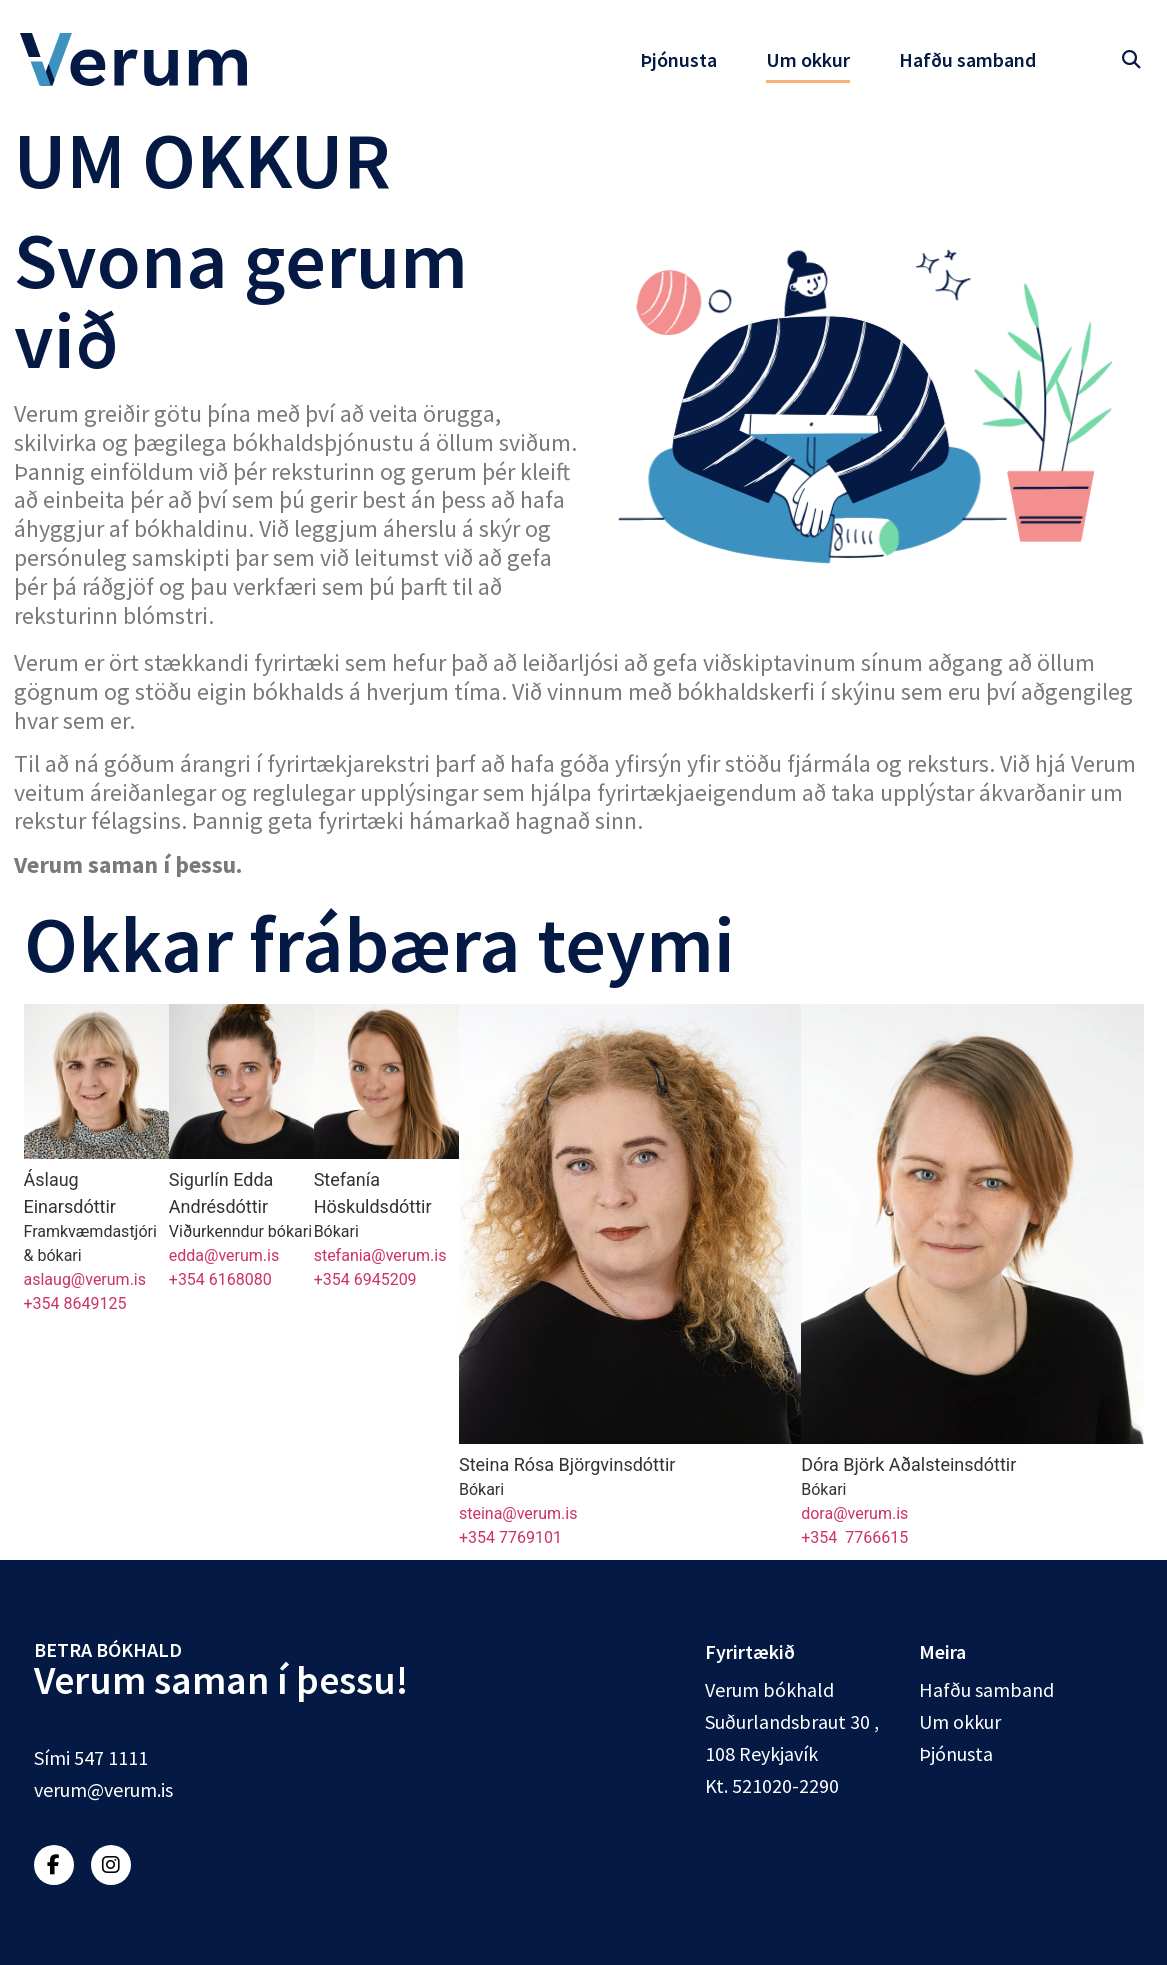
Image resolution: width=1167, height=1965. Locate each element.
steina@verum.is (518, 1513)
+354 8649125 (75, 1303)
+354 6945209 (365, 1279)
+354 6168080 (220, 1279)
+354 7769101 (510, 1537)
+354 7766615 (854, 1537)
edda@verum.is (224, 1255)
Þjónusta (678, 59)
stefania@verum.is (380, 1255)
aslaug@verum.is (85, 1279)
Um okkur (808, 59)
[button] (1130, 59)
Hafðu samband (967, 59)
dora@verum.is (854, 1513)
